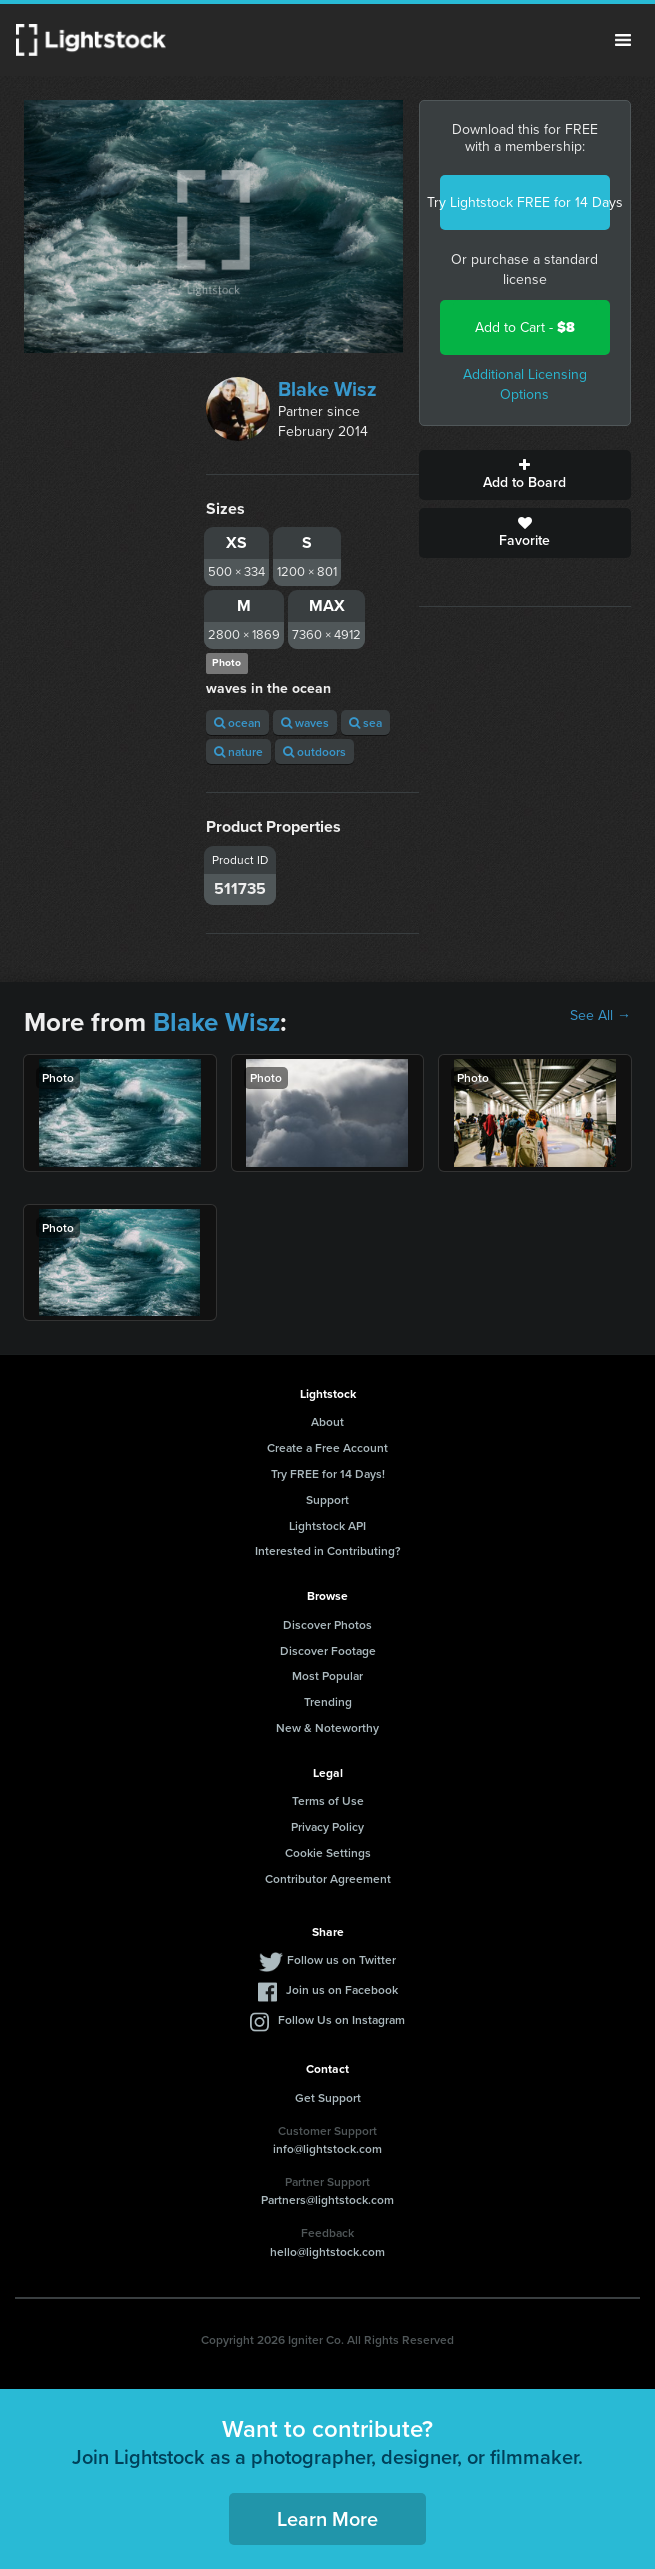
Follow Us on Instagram (341, 2019)
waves (305, 722)
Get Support (328, 2097)
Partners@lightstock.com (327, 2199)
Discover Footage (328, 1650)
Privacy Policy (327, 1826)
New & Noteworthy (327, 1727)
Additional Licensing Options (525, 384)
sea (365, 722)
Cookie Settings (328, 1852)
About (327, 1421)
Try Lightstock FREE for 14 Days (525, 202)
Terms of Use (328, 1800)
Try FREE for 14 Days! (328, 1473)
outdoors (314, 751)
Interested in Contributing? (328, 1550)
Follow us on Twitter (341, 1959)
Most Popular (327, 1675)
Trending (328, 1701)
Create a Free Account (327, 1447)
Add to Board (525, 475)
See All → (600, 1016)
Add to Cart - (525, 327)
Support (327, 1499)
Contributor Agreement (328, 1878)
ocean (237, 722)
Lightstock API (327, 1525)
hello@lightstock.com (327, 2251)
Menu (623, 40)
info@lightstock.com (327, 2148)
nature (238, 751)
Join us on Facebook (342, 1989)
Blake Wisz (327, 389)
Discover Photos (327, 1624)
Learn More (327, 2518)
